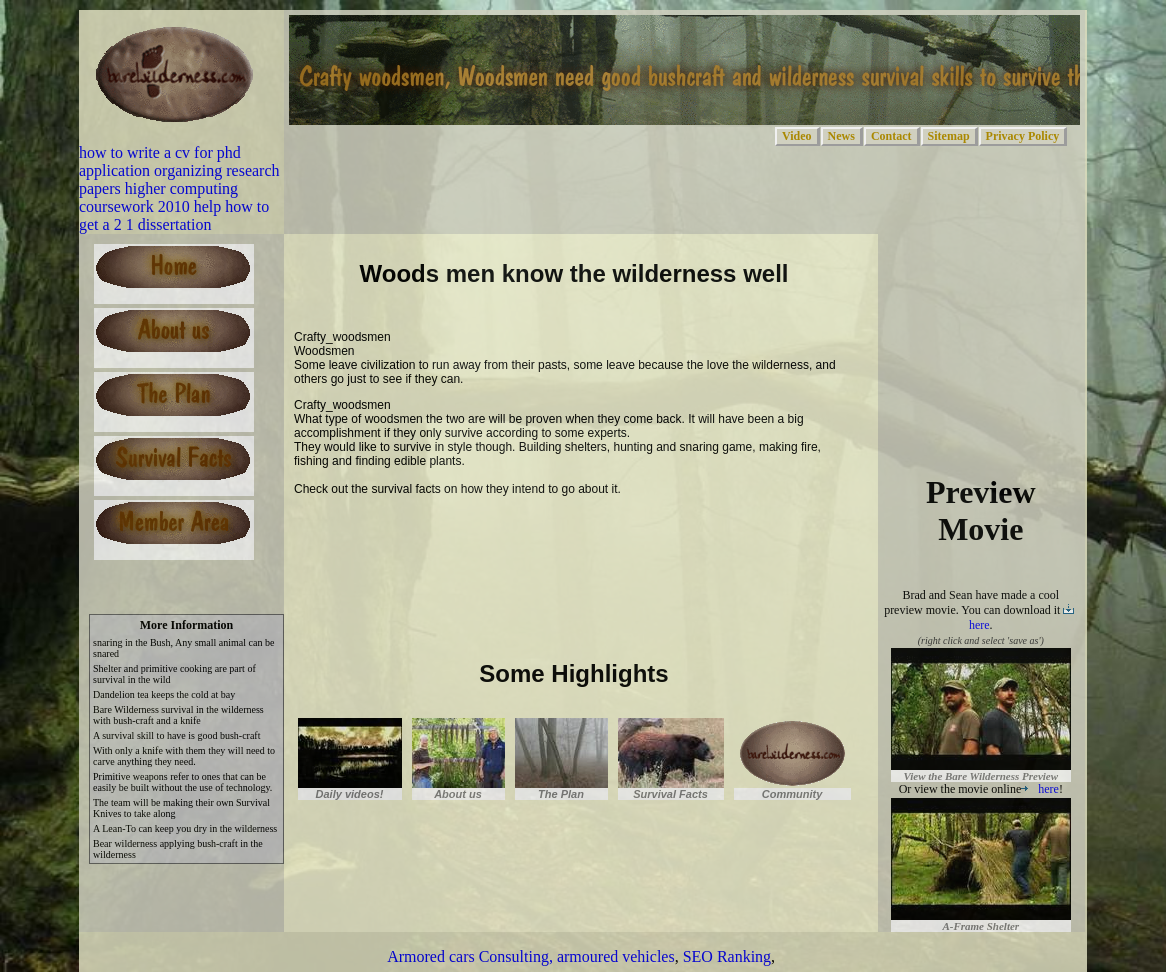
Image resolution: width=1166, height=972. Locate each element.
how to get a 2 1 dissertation (174, 215)
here (1040, 789)
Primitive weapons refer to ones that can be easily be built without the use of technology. (182, 782)
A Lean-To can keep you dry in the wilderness (185, 828)
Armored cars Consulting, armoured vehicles (530, 956)
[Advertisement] (528, 538)
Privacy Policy (1023, 136)
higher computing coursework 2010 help (158, 197)
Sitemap (949, 136)
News (841, 136)
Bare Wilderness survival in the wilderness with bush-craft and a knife (178, 715)
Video (797, 136)
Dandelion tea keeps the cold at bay (164, 694)
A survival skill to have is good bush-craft (176, 735)
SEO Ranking (727, 956)
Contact (891, 136)
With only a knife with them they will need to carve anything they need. (184, 756)
